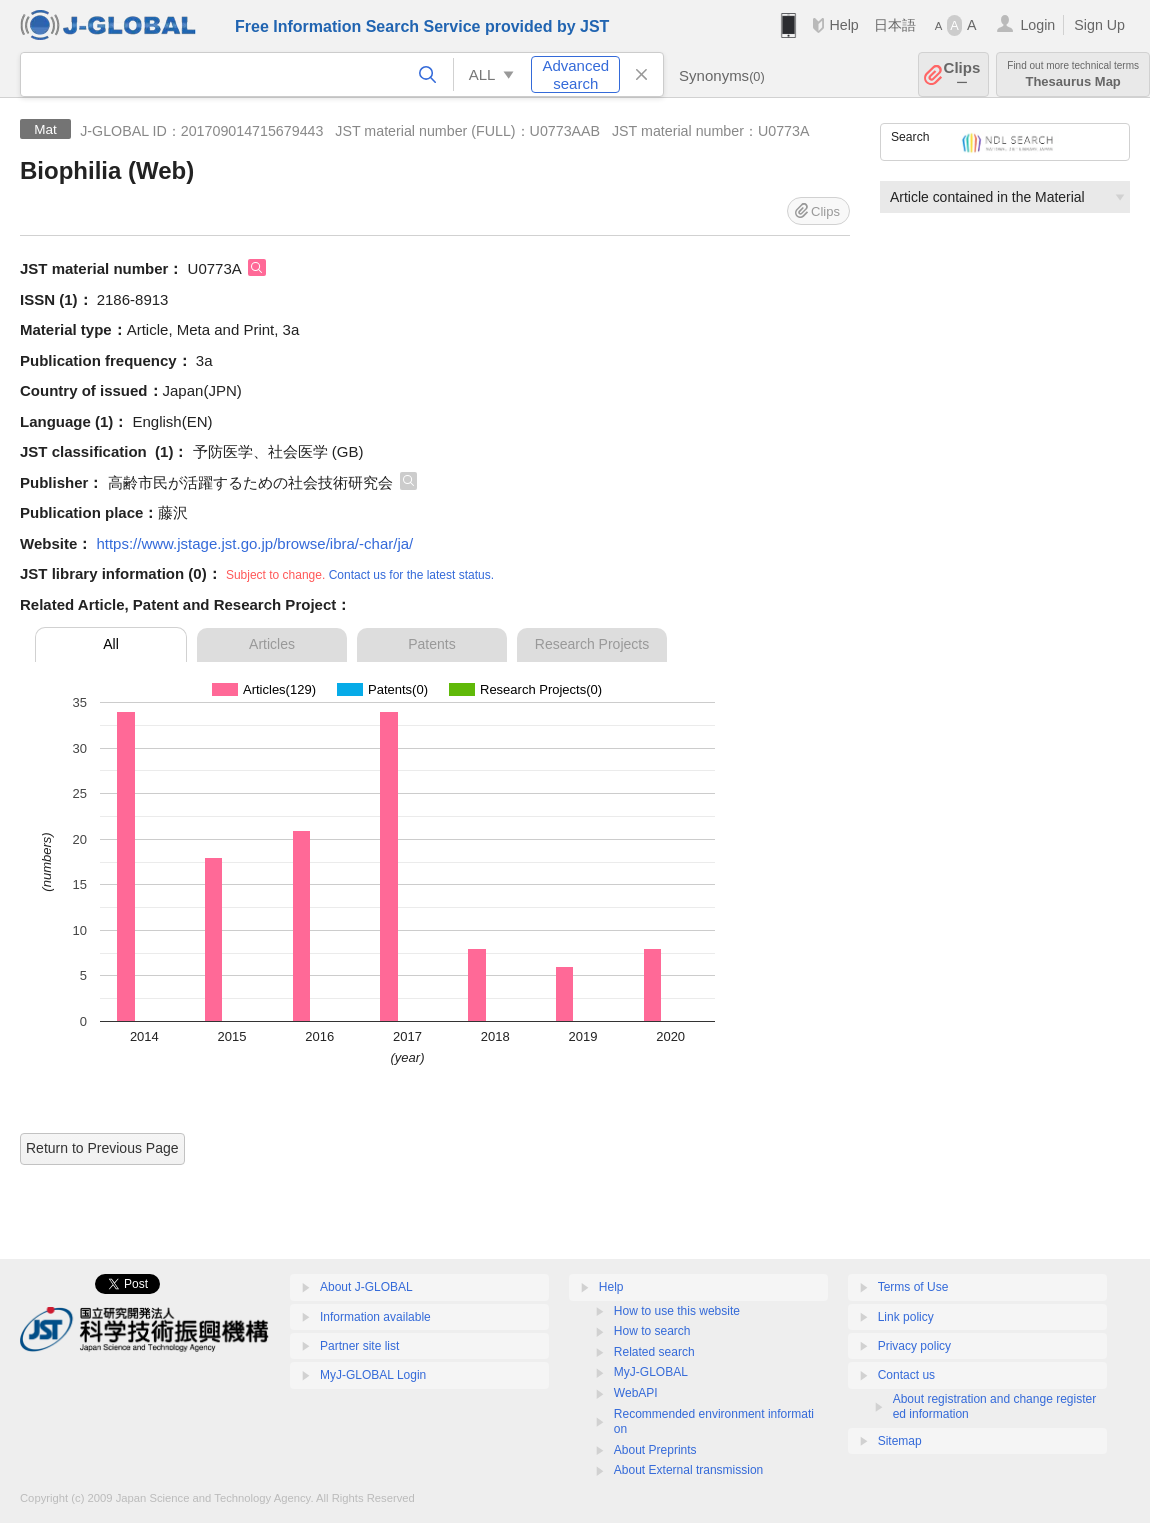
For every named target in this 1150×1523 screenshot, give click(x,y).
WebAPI (636, 1393)
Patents (431, 644)
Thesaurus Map (1073, 74)
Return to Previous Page (102, 1148)
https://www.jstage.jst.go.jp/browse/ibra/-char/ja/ (254, 543)
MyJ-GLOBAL (651, 1372)
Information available (375, 1317)
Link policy (906, 1317)
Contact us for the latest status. (411, 575)
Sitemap (900, 1441)
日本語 (895, 25)
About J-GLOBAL (366, 1287)
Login (1037, 25)
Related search (654, 1352)
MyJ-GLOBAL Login (373, 1375)
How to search (652, 1331)
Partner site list (359, 1346)
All (111, 644)
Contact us (906, 1375)
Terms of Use (913, 1287)
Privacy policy (914, 1346)
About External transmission (688, 1470)
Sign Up (1099, 25)
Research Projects (592, 644)
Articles (272, 644)
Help (843, 25)
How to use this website (677, 1311)
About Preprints (655, 1450)
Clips (962, 74)
